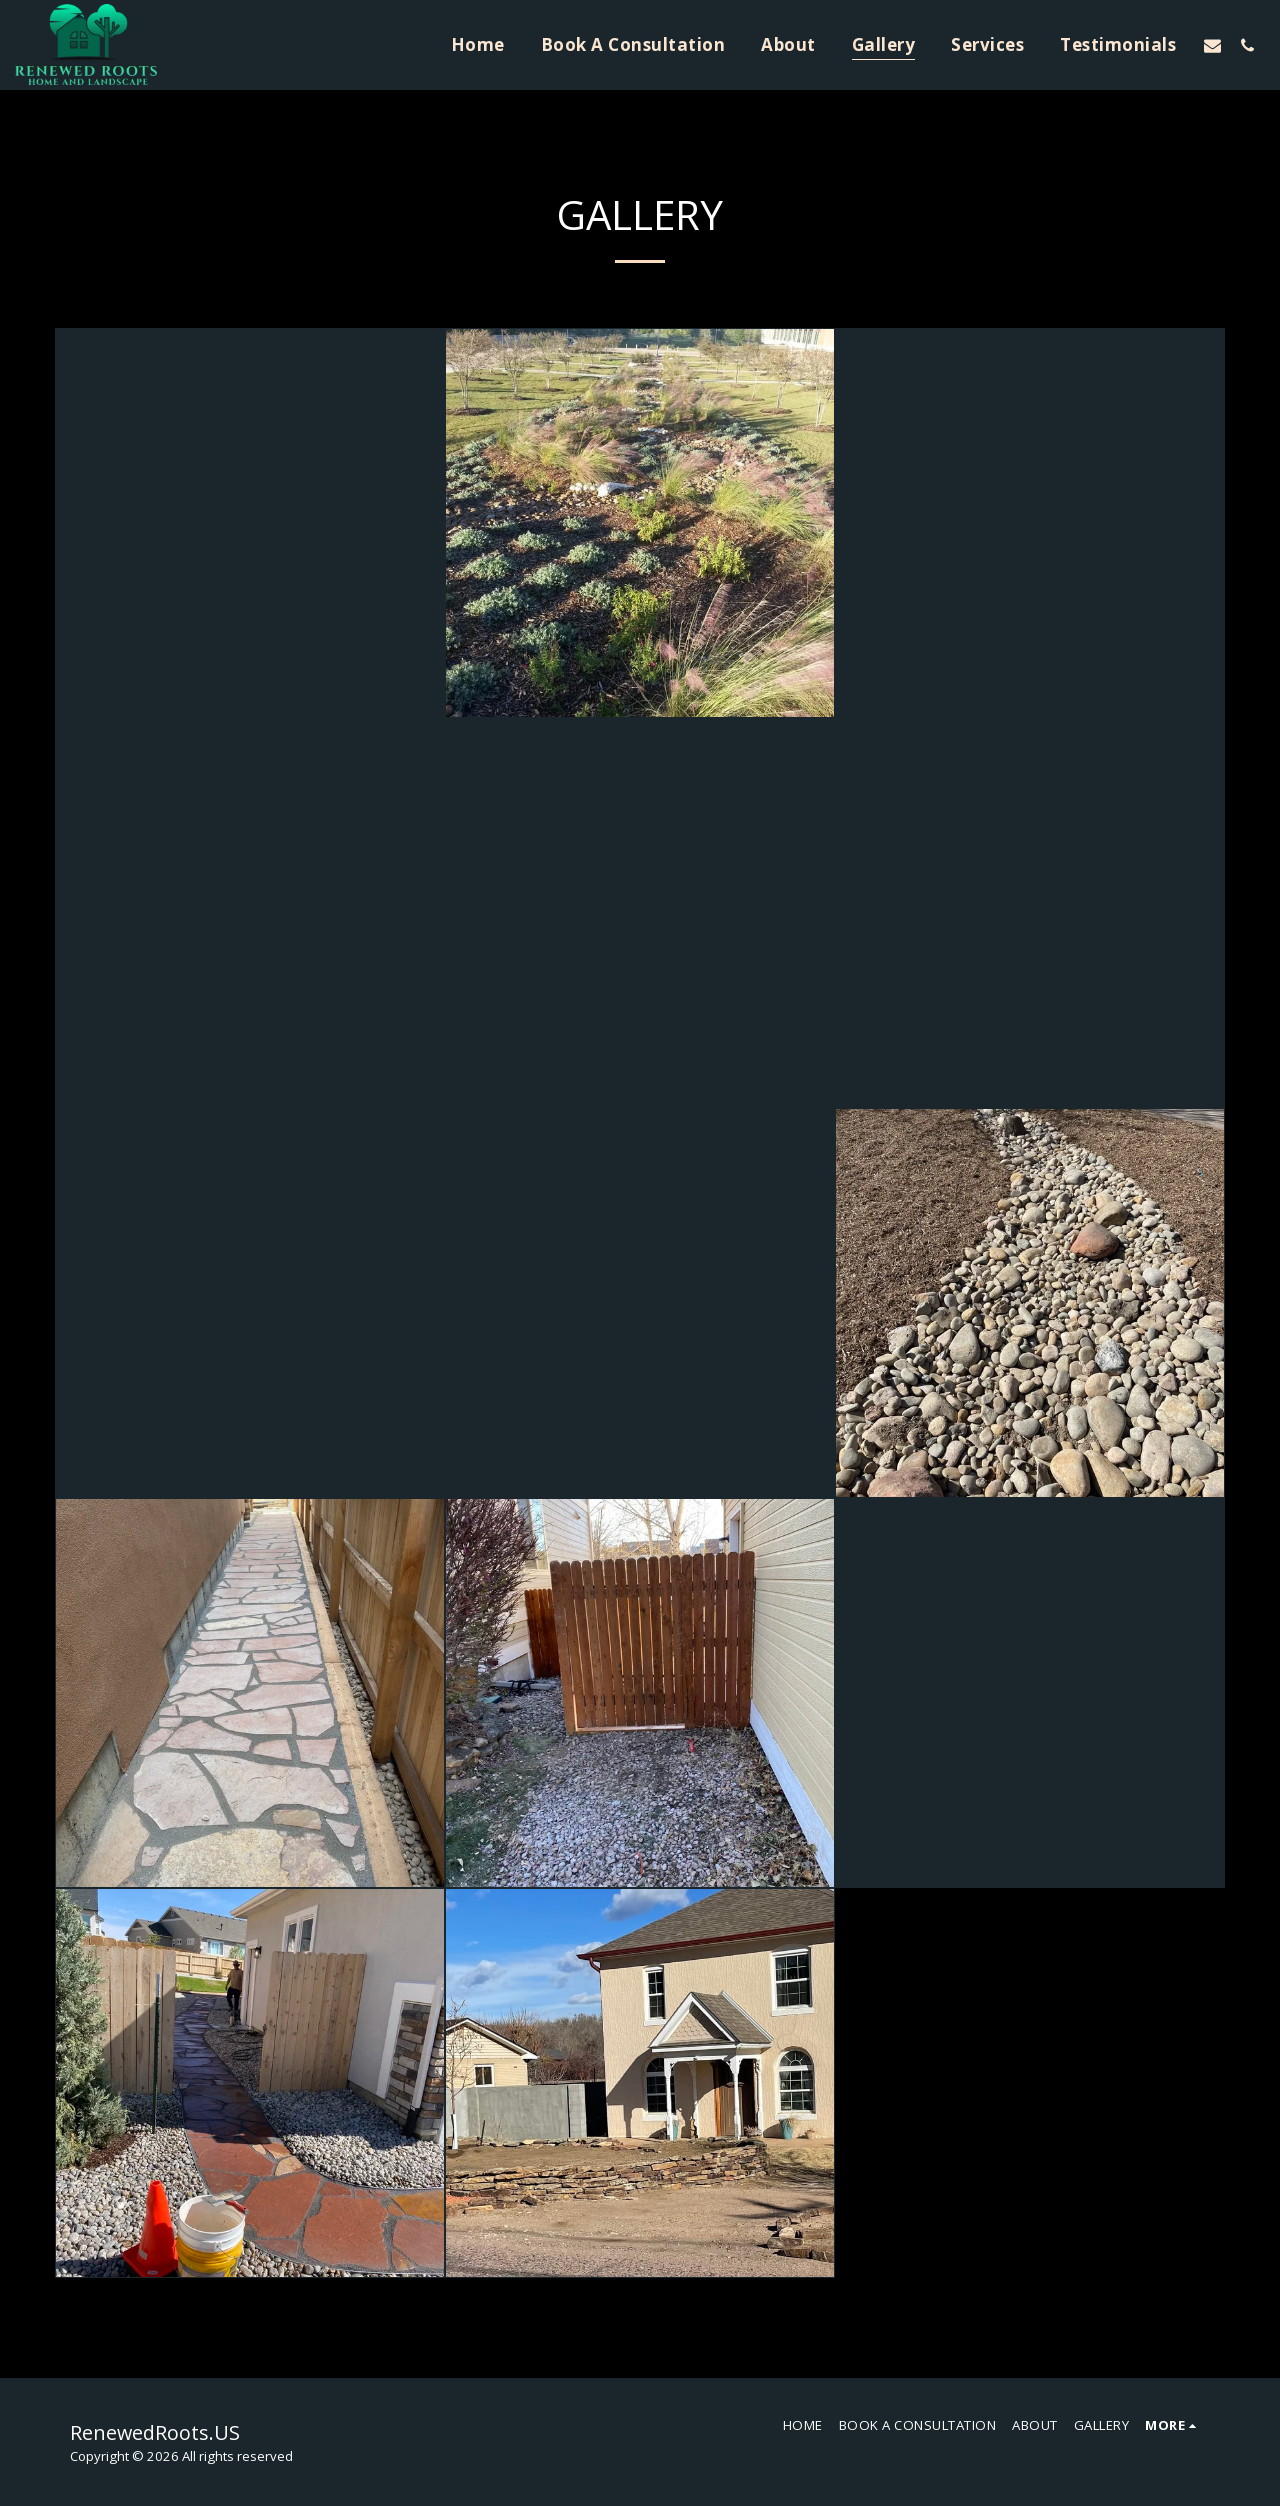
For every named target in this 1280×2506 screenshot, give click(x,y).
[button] (1212, 45)
